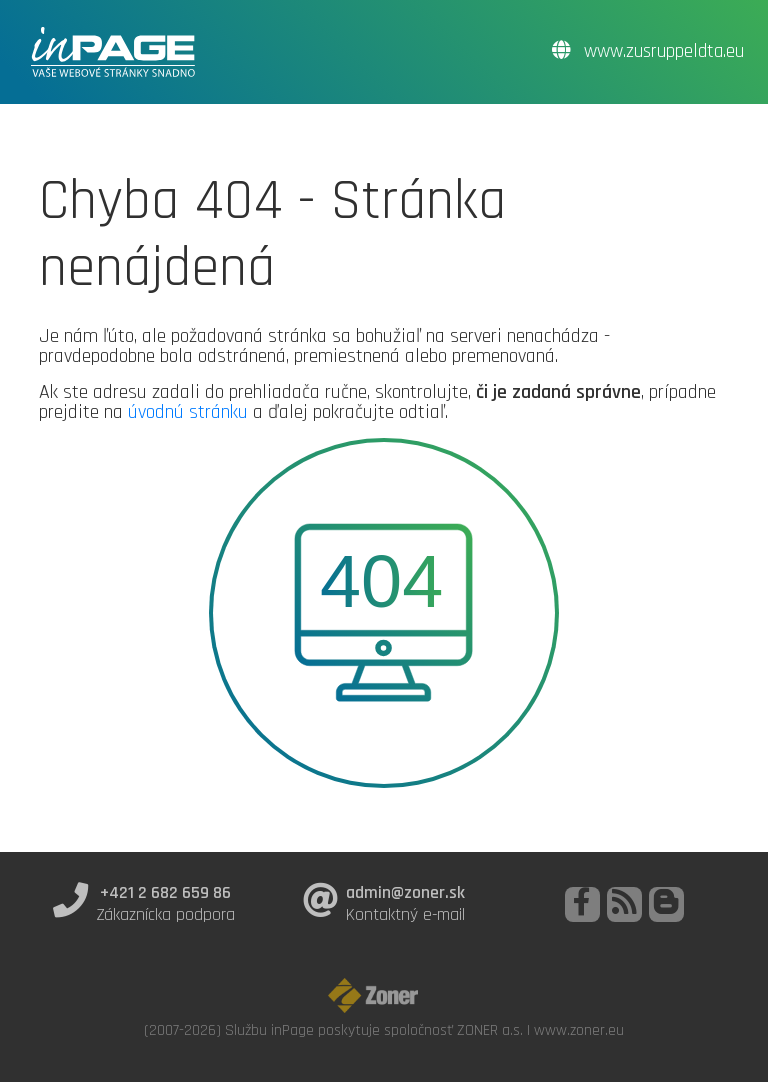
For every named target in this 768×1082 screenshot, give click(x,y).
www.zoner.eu (579, 1030)
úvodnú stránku (188, 412)
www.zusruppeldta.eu (648, 51)
